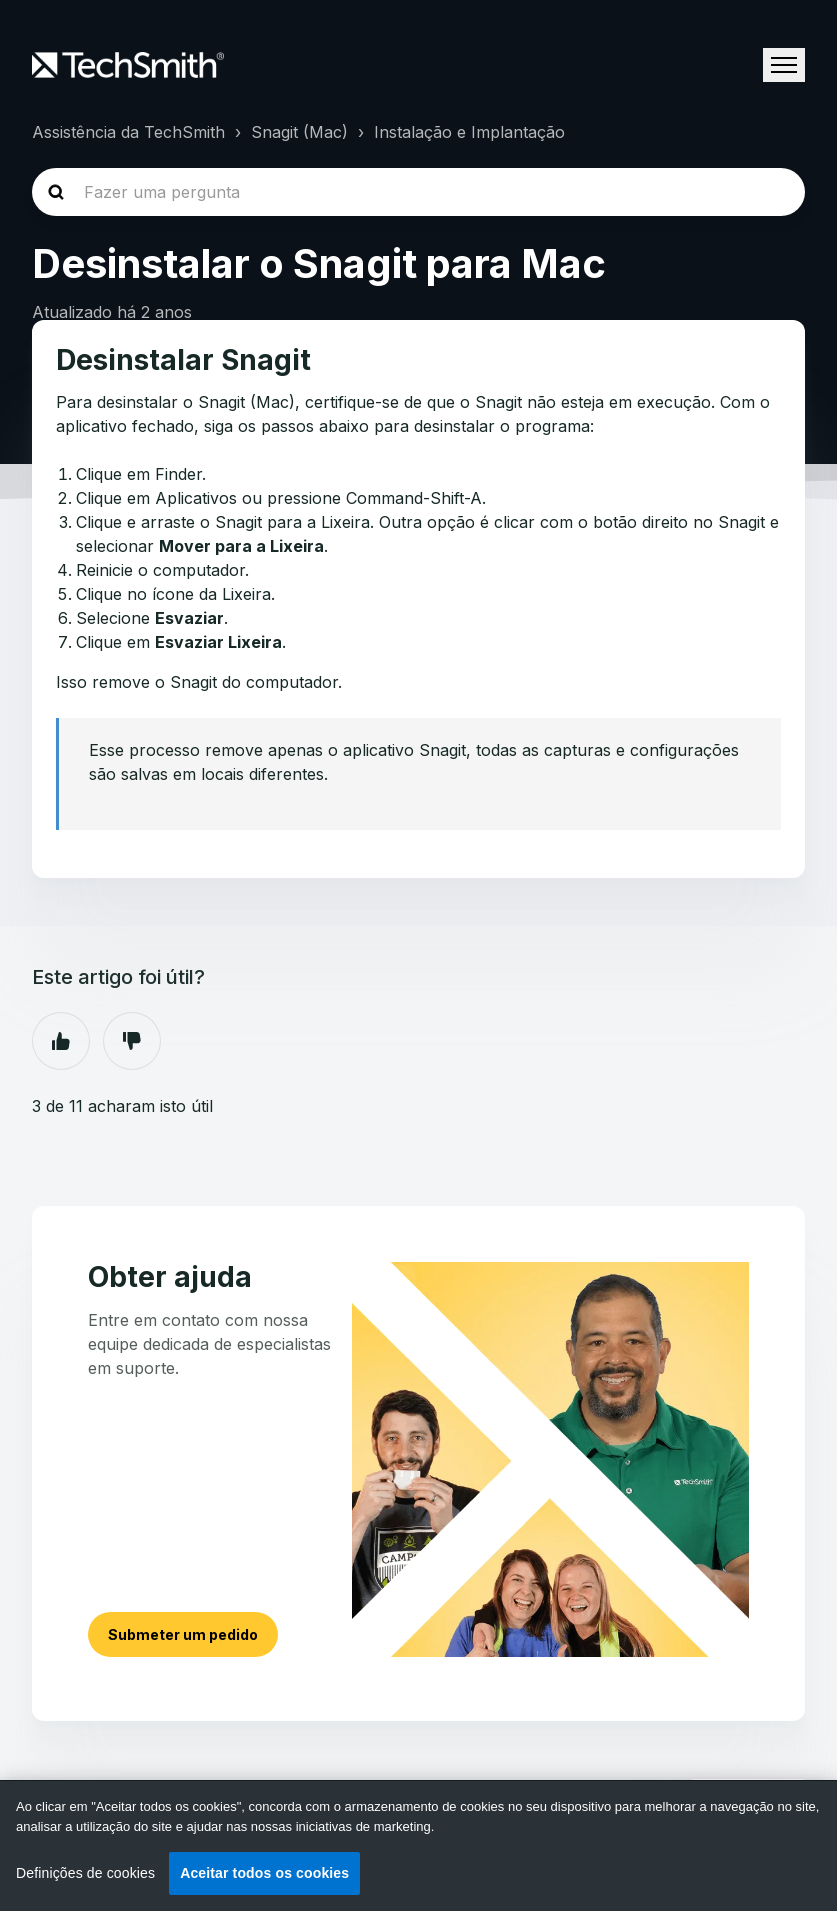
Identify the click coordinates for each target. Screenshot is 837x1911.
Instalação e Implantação (469, 132)
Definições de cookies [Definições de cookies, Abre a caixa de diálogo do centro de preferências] (85, 1873)
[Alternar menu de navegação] (784, 65)
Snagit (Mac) (299, 132)
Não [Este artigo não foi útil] (132, 1041)
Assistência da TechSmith (128, 132)
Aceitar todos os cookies (264, 1873)
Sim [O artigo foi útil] (61, 1041)
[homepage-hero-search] (418, 192)
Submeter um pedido (183, 1634)
